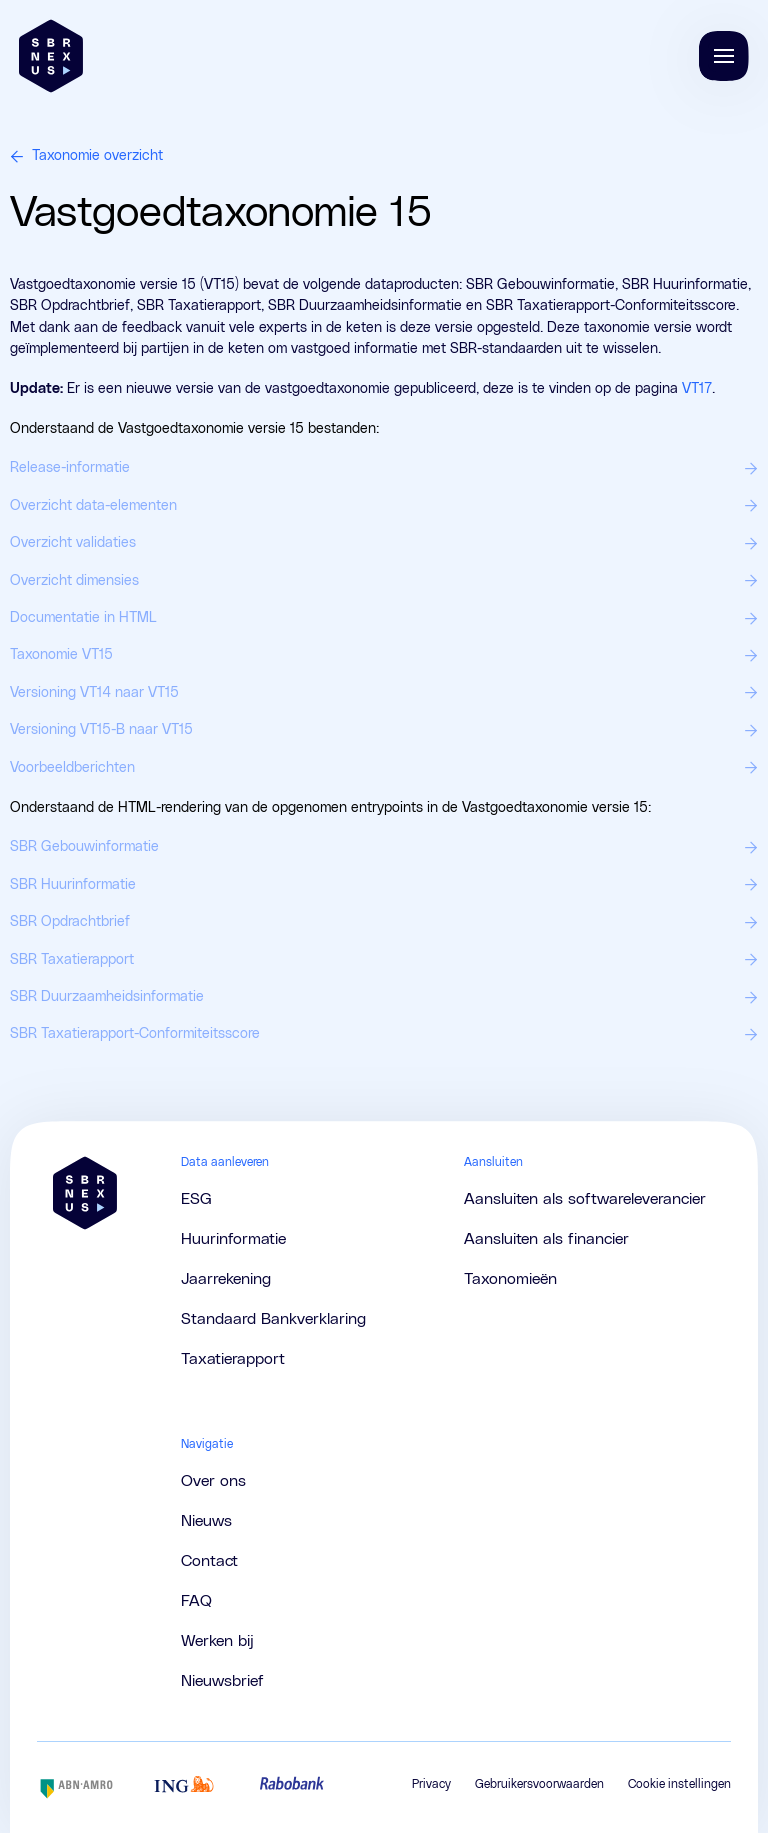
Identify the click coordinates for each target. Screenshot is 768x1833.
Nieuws (206, 1521)
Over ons (213, 1481)
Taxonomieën (510, 1279)
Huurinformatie (233, 1239)
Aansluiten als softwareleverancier (585, 1199)
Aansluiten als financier (546, 1239)
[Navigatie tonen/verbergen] (724, 56)
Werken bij (217, 1641)
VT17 (697, 389)
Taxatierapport (233, 1359)
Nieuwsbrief (222, 1681)
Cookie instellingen (679, 1784)
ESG (196, 1199)
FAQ (196, 1601)
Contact (209, 1561)
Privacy (431, 1784)
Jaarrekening (226, 1279)
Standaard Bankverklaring (273, 1319)
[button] (724, 56)
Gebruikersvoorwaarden (539, 1784)
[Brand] (51, 56)
